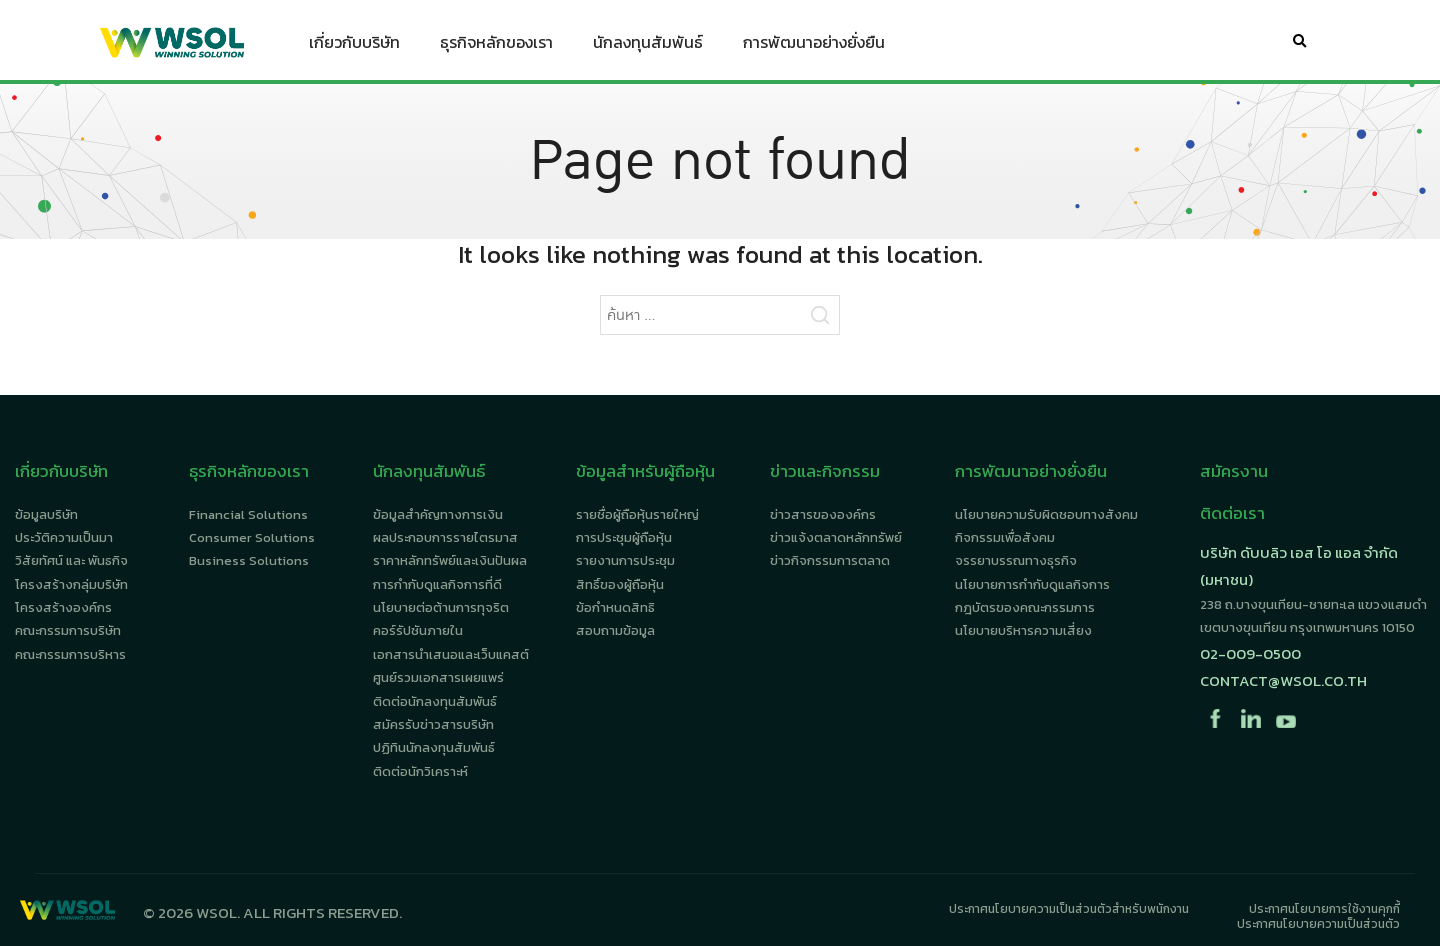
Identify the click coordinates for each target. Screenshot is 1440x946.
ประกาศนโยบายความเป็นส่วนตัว (1318, 924)
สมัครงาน (1234, 471)
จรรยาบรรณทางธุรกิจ (1016, 560)
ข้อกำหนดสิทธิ (615, 607)
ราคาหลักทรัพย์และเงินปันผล (450, 560)
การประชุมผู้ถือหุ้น (624, 537)
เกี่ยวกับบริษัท (354, 46)
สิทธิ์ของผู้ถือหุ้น (620, 584)
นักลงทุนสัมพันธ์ (648, 46)
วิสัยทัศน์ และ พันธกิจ (71, 560)
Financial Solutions (248, 514)
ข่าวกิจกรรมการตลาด (830, 560)
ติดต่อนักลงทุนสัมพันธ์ (435, 701)
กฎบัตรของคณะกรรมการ (1025, 607)
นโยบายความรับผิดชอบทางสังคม (1046, 514)
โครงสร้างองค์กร (63, 607)
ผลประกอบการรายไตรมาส (445, 537)
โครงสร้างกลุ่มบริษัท (71, 584)
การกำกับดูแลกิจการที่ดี (437, 584)
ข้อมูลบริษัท (46, 514)
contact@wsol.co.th (1283, 680)
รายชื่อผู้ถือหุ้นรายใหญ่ (637, 514)
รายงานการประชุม (625, 560)
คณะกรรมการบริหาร (70, 654)
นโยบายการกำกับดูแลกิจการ (1032, 584)
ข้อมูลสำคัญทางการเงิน (438, 514)
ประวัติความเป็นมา (64, 537)
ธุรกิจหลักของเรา (496, 46)
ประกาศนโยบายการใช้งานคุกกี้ (1324, 909)
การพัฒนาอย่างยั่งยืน (814, 46)
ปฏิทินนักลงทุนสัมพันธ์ (434, 747)
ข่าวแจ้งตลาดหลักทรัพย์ (836, 537)
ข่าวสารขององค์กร (823, 514)
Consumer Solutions (252, 537)
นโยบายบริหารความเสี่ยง (1023, 630)
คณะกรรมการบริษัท (68, 630)
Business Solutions (249, 560)
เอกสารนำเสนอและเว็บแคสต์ (451, 654)
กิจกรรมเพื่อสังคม (1005, 537)
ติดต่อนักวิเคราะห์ (420, 771)
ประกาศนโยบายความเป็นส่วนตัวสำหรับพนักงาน (1069, 909)
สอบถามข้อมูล (615, 630)
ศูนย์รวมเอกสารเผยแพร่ (438, 677)
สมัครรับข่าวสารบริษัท (433, 724)
